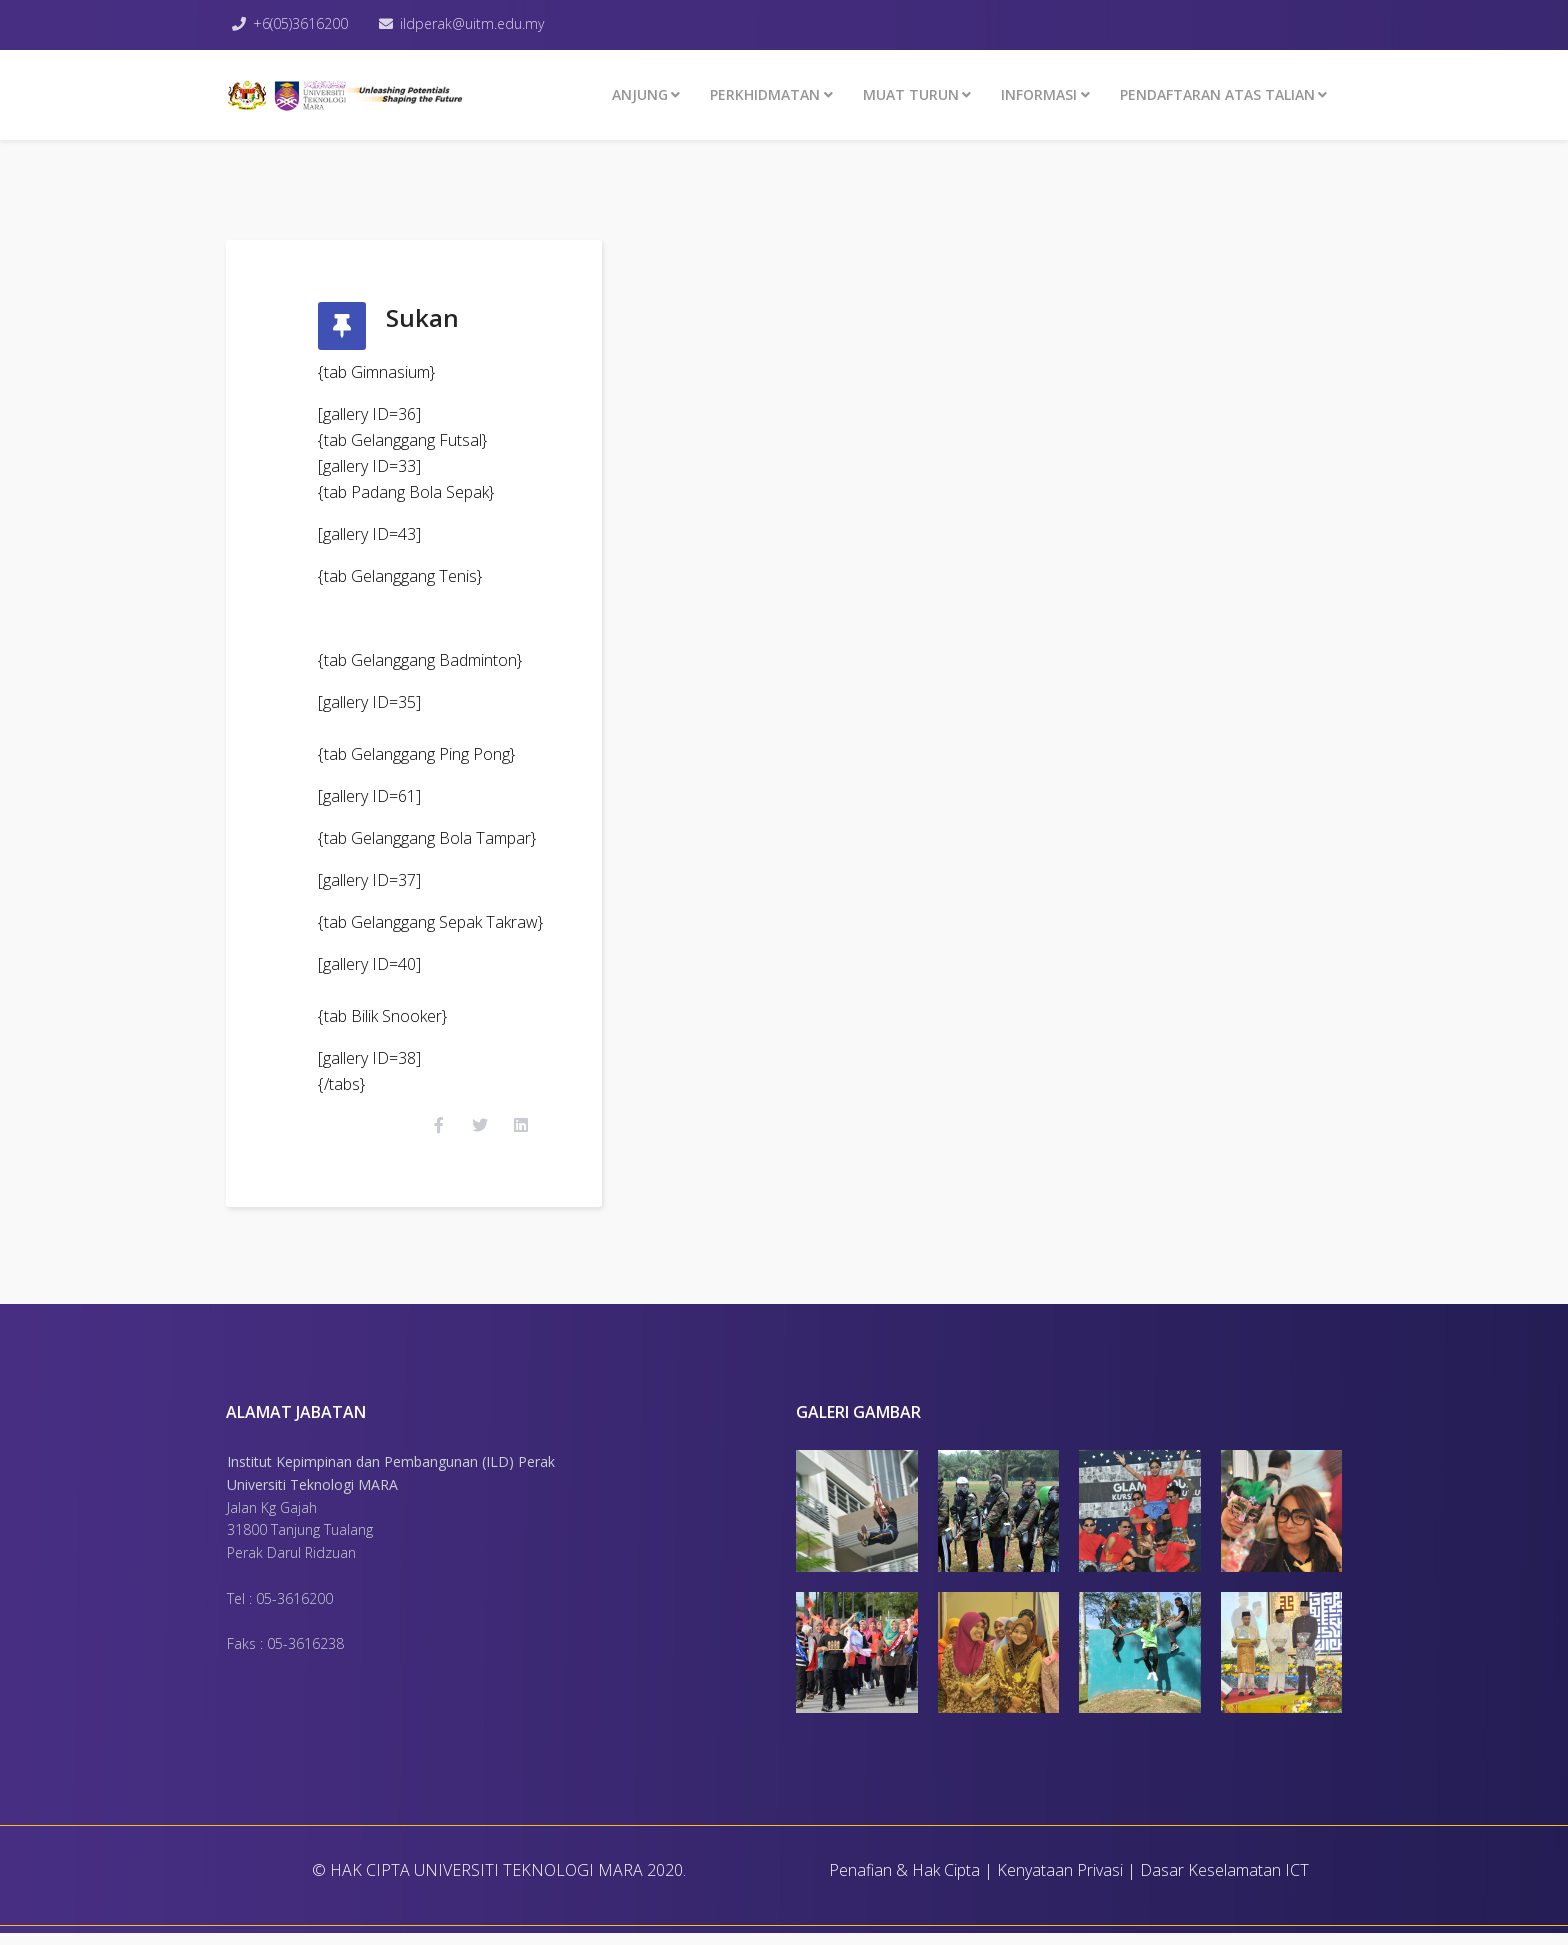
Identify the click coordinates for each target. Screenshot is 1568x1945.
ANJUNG (640, 94)
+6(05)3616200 (302, 23)
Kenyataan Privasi (1060, 1882)
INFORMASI (1039, 94)
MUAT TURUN (911, 94)
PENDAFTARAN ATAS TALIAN (1217, 94)
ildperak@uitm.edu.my (476, 23)
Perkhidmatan (765, 94)
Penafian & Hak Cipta (904, 1882)
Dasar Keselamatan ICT (1224, 1882)
